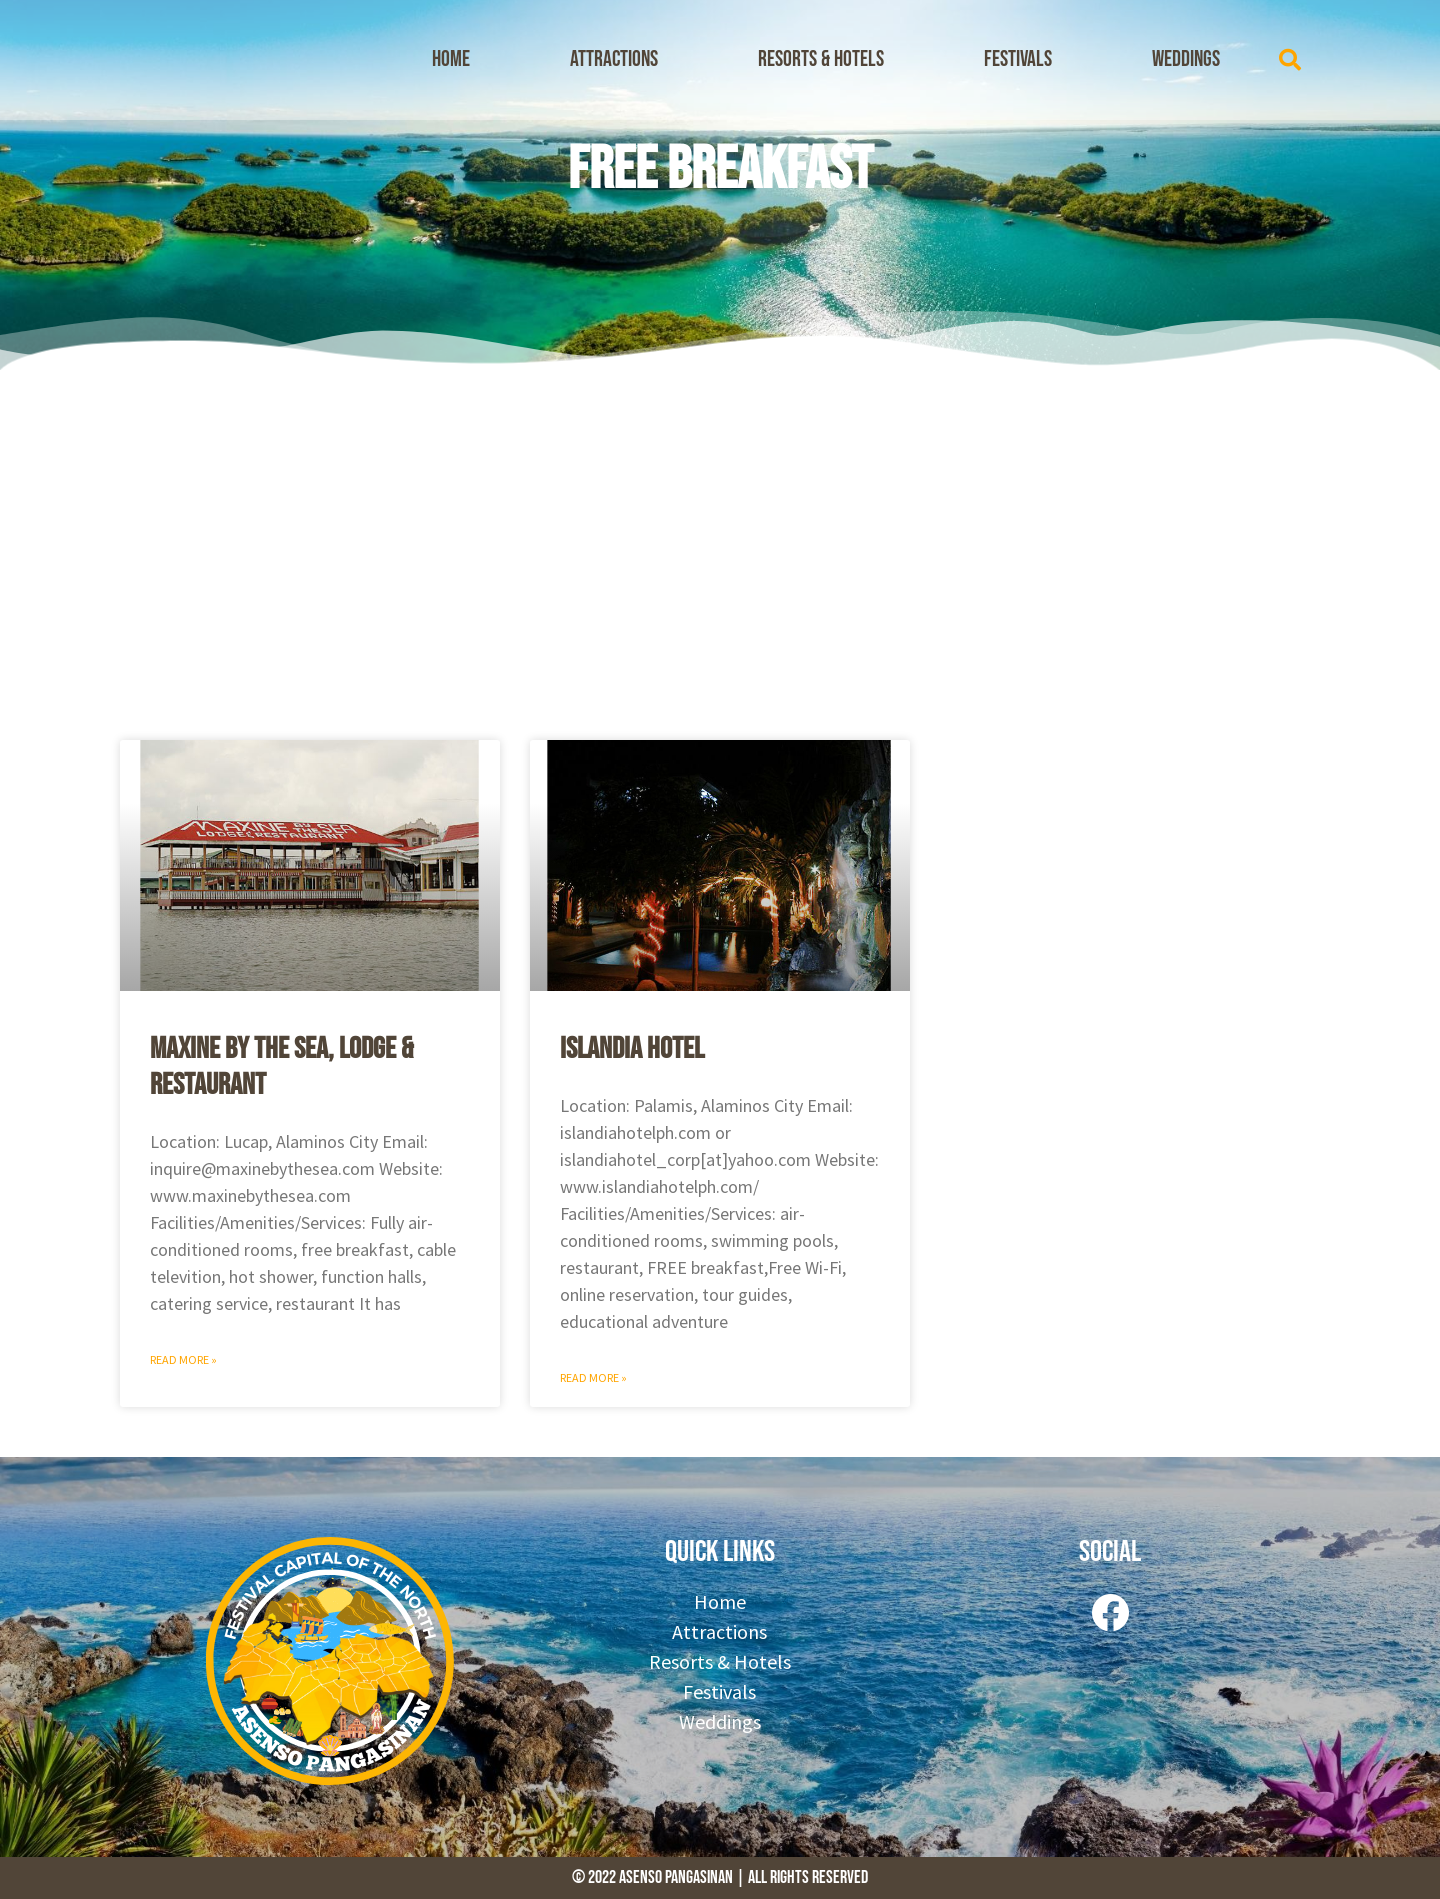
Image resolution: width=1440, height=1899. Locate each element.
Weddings (1186, 59)
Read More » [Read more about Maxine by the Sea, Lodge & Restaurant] (183, 1359)
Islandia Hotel (632, 1049)
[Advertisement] (720, 550)
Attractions (614, 59)
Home (451, 59)
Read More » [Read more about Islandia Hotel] (593, 1377)
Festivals (1018, 59)
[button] (1290, 60)
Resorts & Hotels (821, 59)
